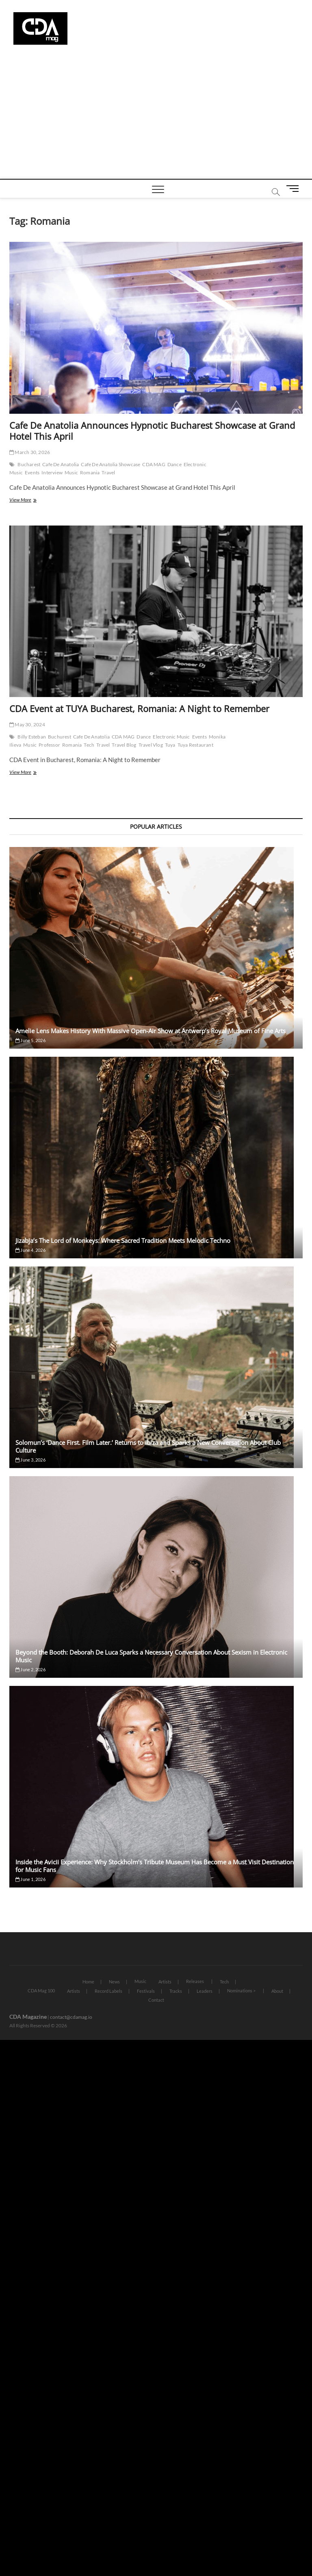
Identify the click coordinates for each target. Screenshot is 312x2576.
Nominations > (241, 1990)
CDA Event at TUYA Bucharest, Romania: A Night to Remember (139, 708)
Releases (195, 1981)
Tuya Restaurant (195, 745)
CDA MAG (153, 464)
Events (32, 472)
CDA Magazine (28, 2016)
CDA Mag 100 (41, 1990)
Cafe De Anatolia (60, 464)
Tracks (175, 1991)
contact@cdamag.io (71, 2017)
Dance (174, 464)
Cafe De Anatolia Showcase (110, 464)
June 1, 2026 (30, 1879)
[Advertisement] (156, 118)
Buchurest (59, 737)
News (114, 1981)
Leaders (204, 1991)
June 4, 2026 (30, 1250)
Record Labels (108, 1991)
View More (30, 500)
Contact (156, 2000)
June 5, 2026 (30, 1040)
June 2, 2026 (30, 1669)
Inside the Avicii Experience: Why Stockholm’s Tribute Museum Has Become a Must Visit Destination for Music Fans (154, 1866)
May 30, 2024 (27, 724)
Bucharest (28, 464)
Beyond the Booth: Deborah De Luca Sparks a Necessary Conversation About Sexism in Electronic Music (151, 1656)
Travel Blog (124, 745)
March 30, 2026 (29, 452)
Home (88, 1981)
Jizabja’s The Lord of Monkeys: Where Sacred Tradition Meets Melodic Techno (122, 1240)
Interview (52, 472)
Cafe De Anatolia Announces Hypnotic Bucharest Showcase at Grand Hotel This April (152, 431)
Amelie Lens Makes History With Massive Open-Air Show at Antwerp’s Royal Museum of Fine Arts (150, 1031)
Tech (89, 745)
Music (71, 472)
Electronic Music (171, 737)
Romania (90, 472)
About (277, 1991)
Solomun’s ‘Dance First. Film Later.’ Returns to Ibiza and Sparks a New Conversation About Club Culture (148, 1446)
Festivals (146, 1991)
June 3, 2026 (30, 1459)
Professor (49, 745)
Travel (108, 472)
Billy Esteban (31, 737)
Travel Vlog (151, 745)
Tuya (170, 745)
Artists (164, 1981)
